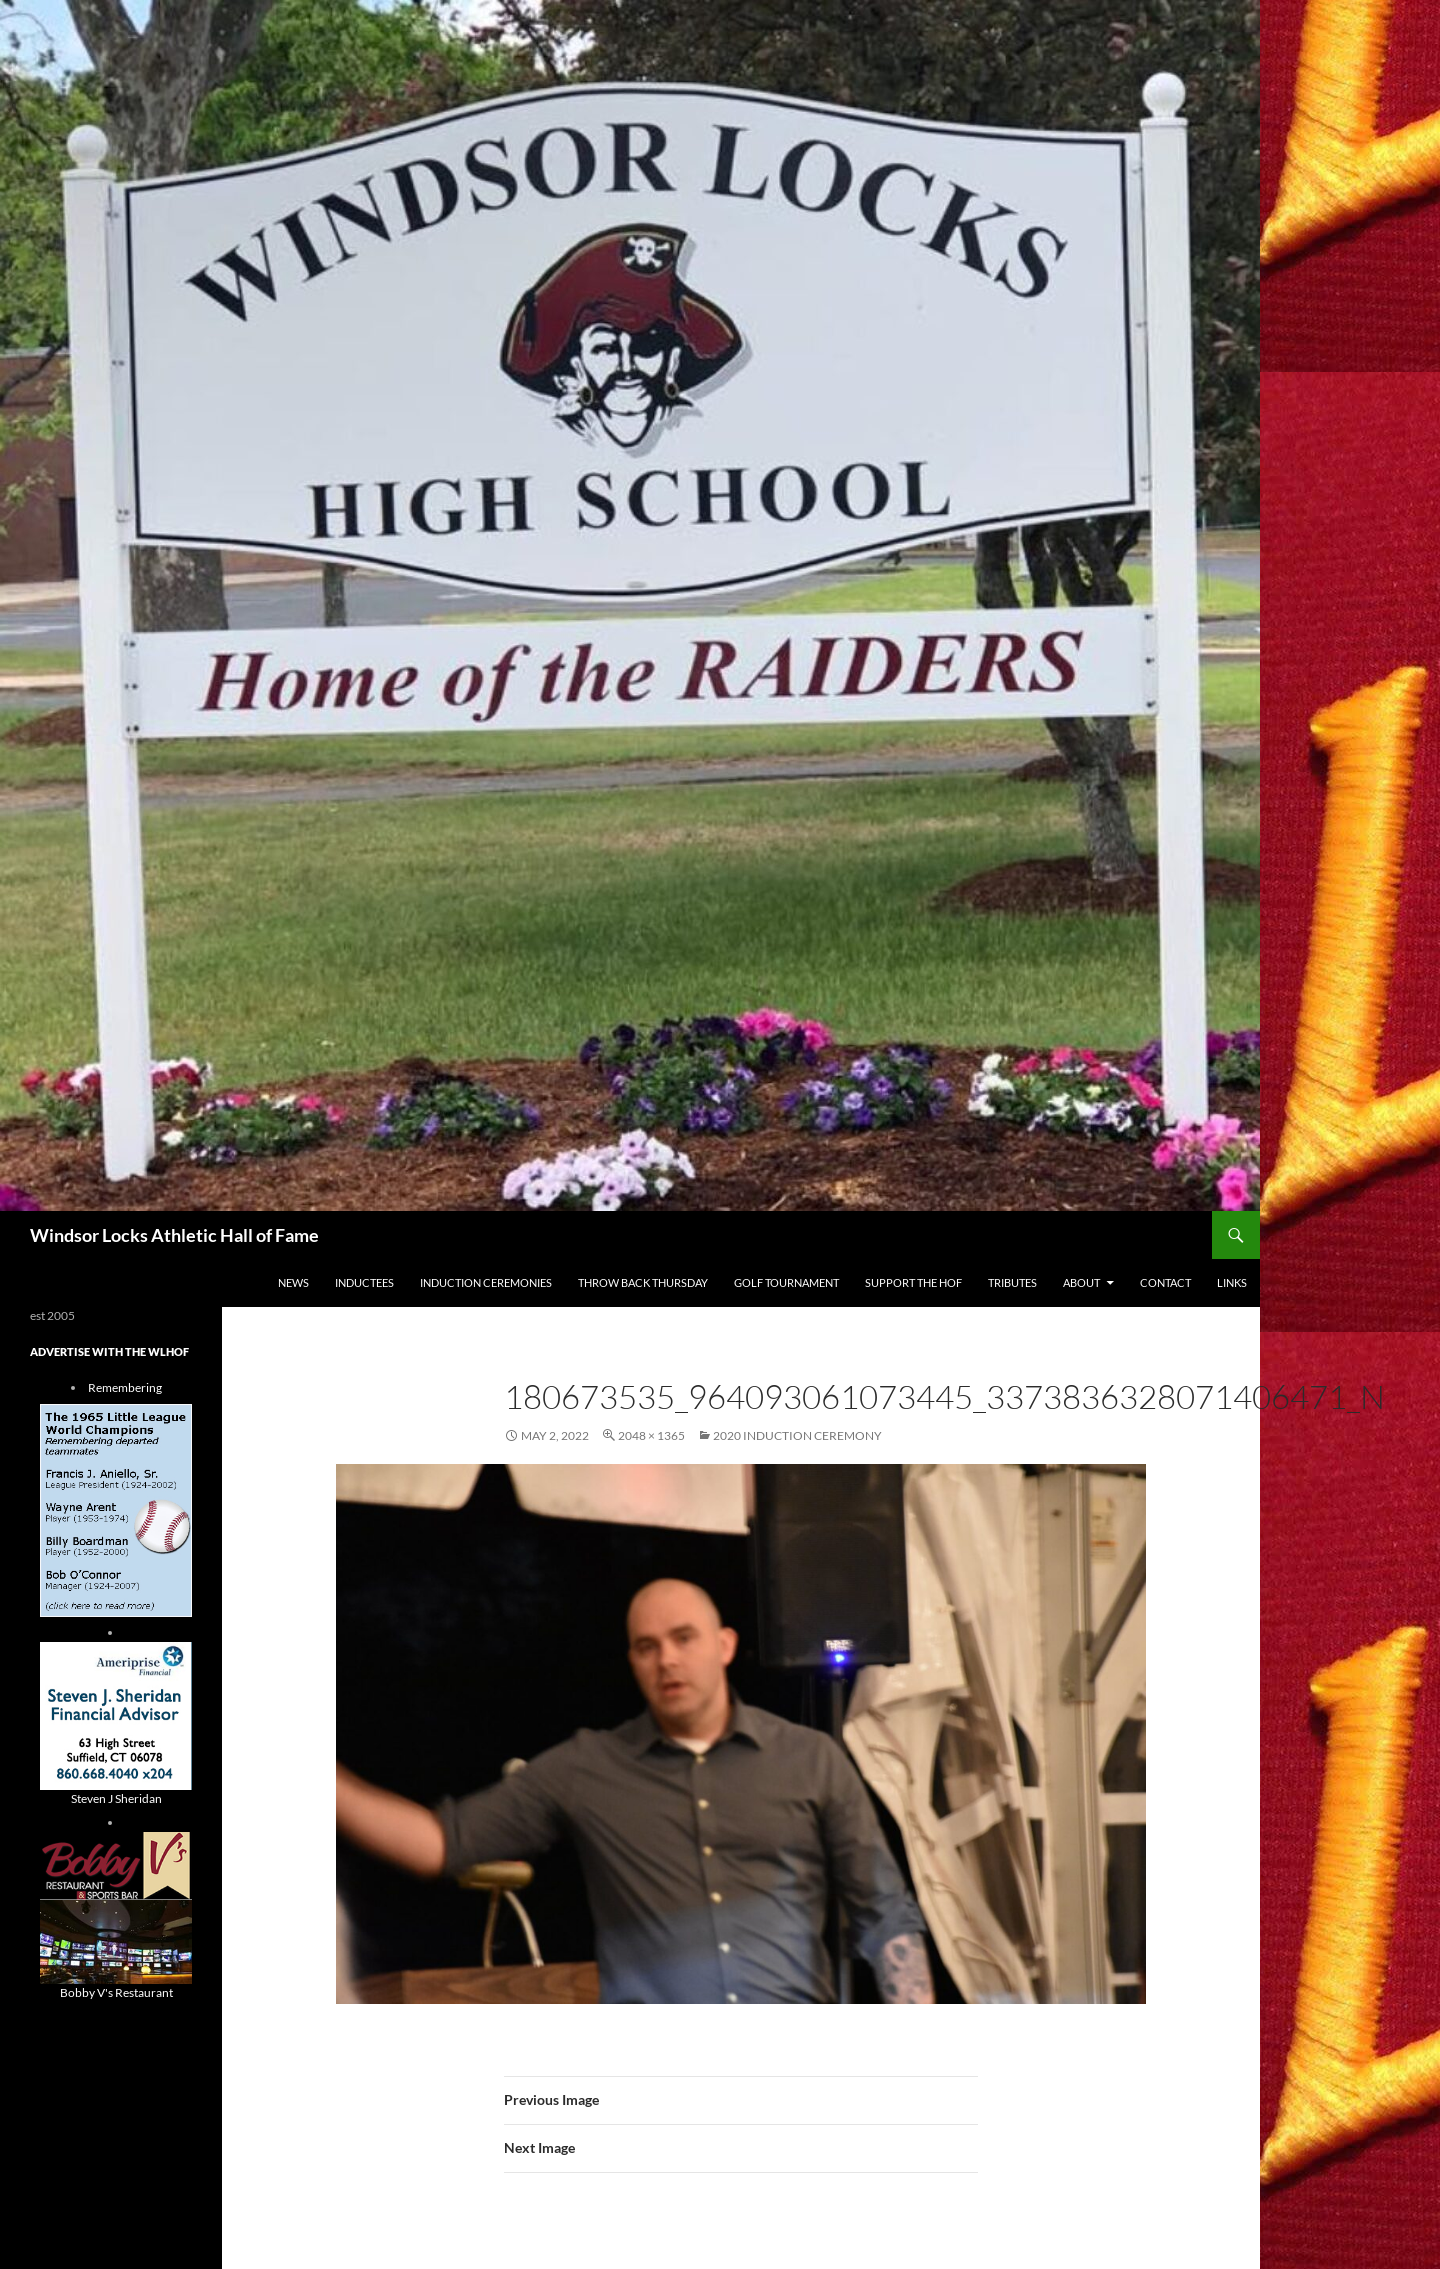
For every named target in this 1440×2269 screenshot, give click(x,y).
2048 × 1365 (651, 1435)
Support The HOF (913, 1282)
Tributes (1012, 1282)
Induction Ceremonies (486, 1282)
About (1081, 1282)
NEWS (293, 1282)
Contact (1165, 1282)
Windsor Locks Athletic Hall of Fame (174, 1235)
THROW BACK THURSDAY (643, 1282)
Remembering (125, 1387)
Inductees (364, 1282)
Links (1232, 1282)
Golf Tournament (786, 1282)
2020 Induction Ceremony (797, 1435)
